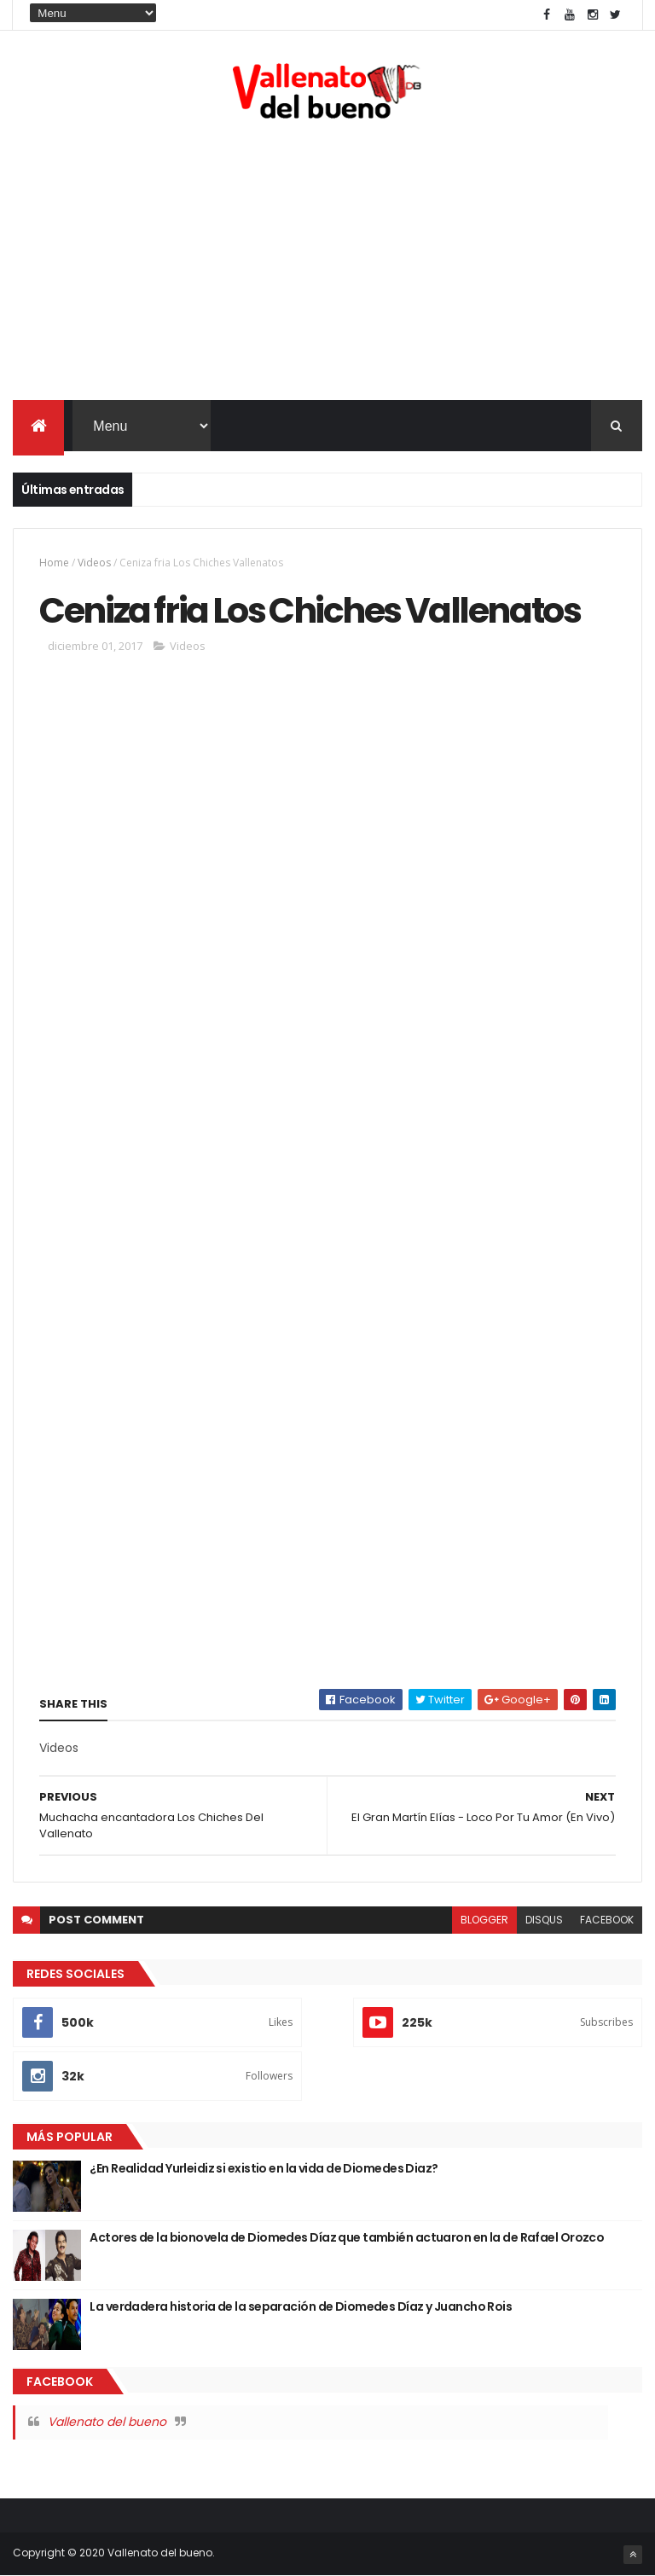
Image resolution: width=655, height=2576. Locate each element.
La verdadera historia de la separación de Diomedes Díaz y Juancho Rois (301, 2306)
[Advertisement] (327, 263)
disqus (544, 1919)
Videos (94, 562)
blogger (484, 1919)
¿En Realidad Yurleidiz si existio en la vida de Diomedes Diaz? (264, 2168)
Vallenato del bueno (107, 2421)
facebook (607, 1919)
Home (54, 562)
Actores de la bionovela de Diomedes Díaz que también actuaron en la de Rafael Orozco (347, 2237)
